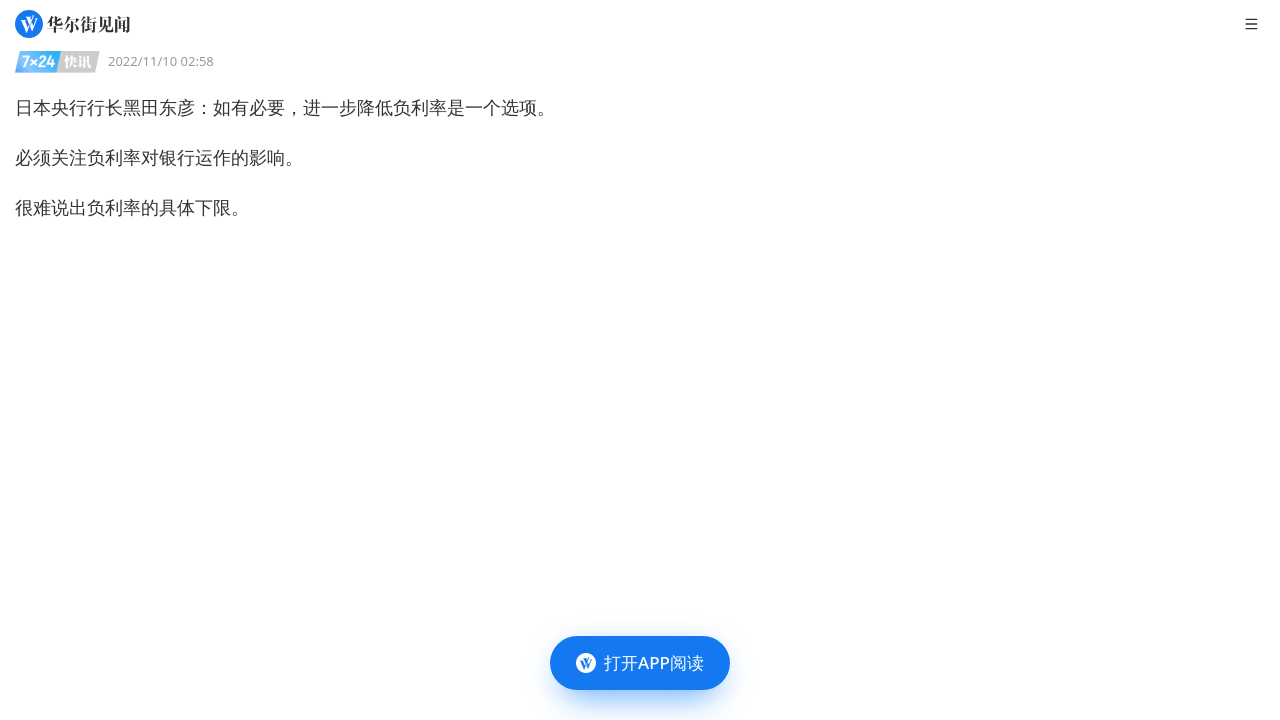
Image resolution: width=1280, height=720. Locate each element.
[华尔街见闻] (72, 24)
